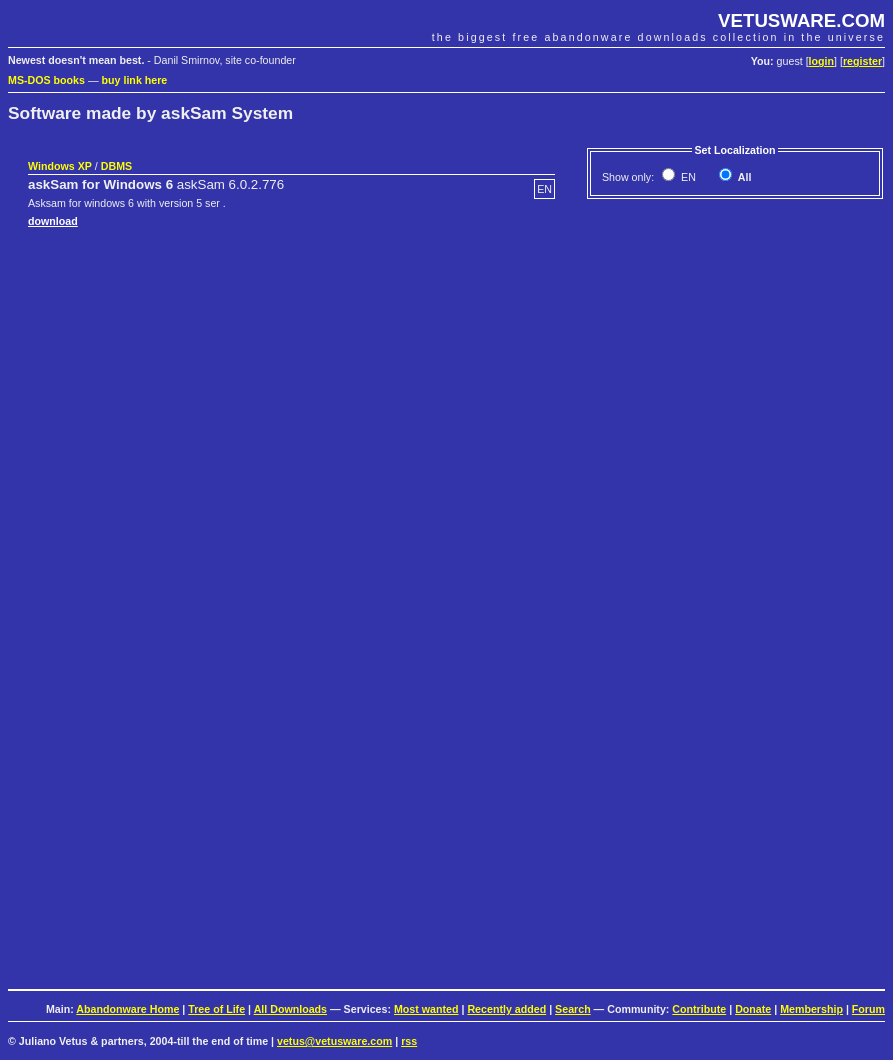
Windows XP (60, 166)
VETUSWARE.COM (801, 20)
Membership (811, 1009)
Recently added (506, 1009)
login (821, 61)
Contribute (699, 1009)
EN (687, 177)
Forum (868, 1009)
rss (409, 1041)
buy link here (135, 80)
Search (573, 1009)
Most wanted (426, 1009)
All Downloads (290, 1009)
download (53, 221)
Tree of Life (216, 1009)
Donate (753, 1009)
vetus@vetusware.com (334, 1041)
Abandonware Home (127, 1009)
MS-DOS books (46, 80)
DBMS (116, 166)
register (862, 61)
